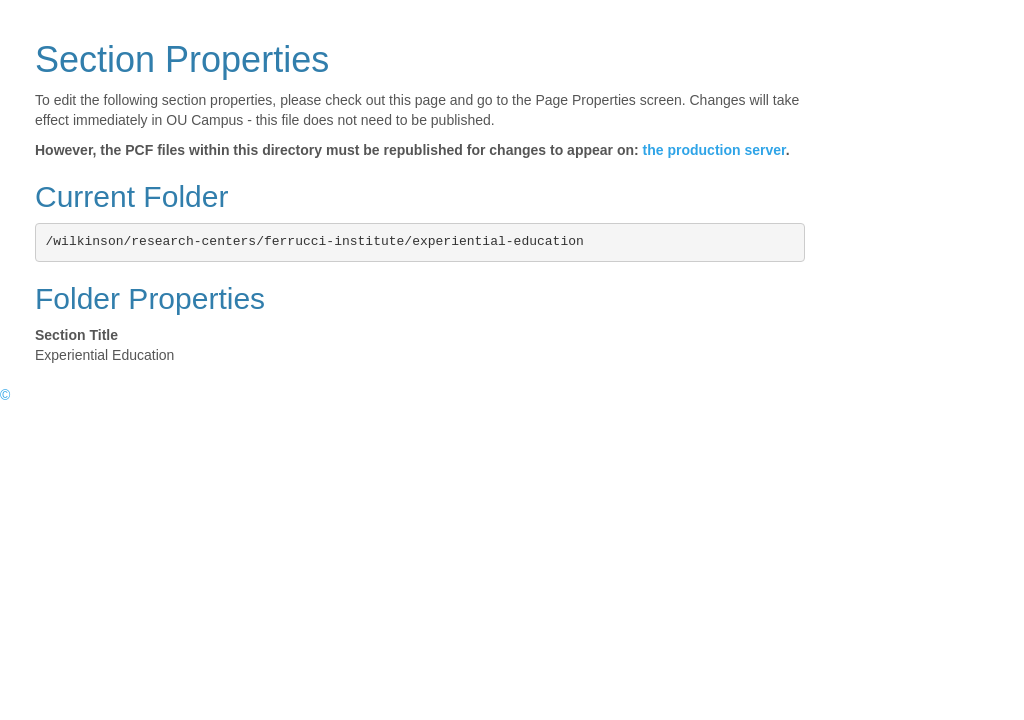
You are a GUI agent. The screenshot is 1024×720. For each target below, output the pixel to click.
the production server (714, 150)
